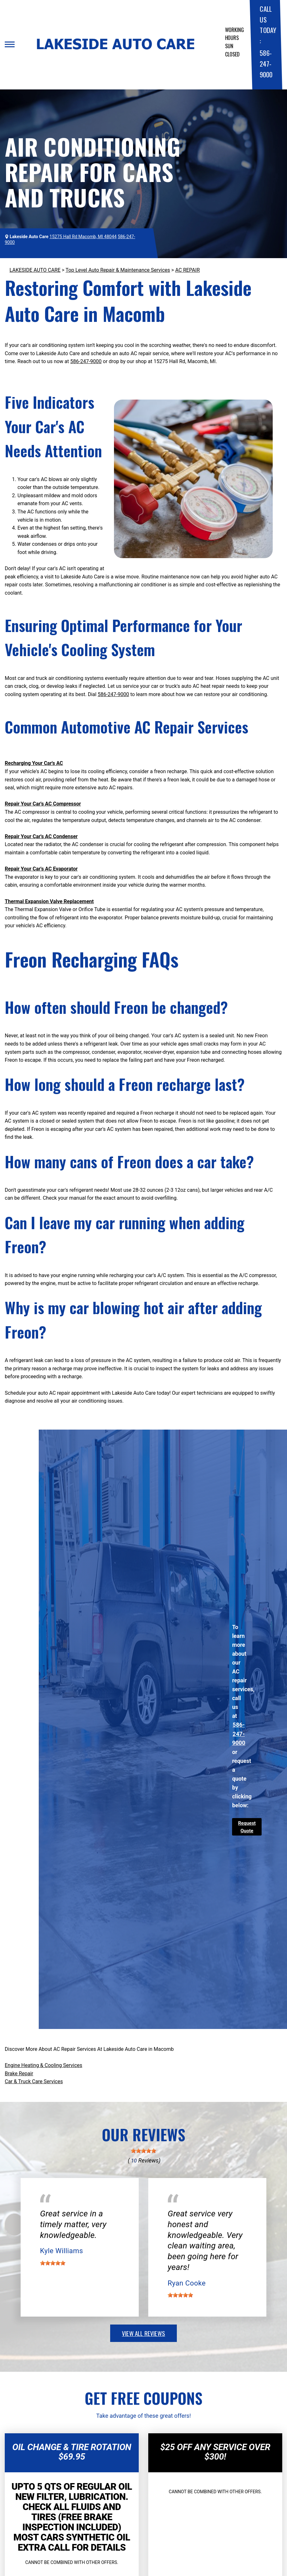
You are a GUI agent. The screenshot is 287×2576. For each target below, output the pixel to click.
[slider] (143, 2150)
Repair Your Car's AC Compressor (43, 804)
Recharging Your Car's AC (34, 763)
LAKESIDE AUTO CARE (35, 270)
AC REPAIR (187, 270)
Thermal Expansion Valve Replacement (49, 901)
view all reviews (143, 2333)
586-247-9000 (266, 63)
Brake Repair (19, 2074)
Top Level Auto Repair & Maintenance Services (118, 270)
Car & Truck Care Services (34, 2081)
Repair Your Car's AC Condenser (41, 836)
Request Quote (247, 1827)
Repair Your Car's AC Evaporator (41, 869)
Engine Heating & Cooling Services (43, 2065)
